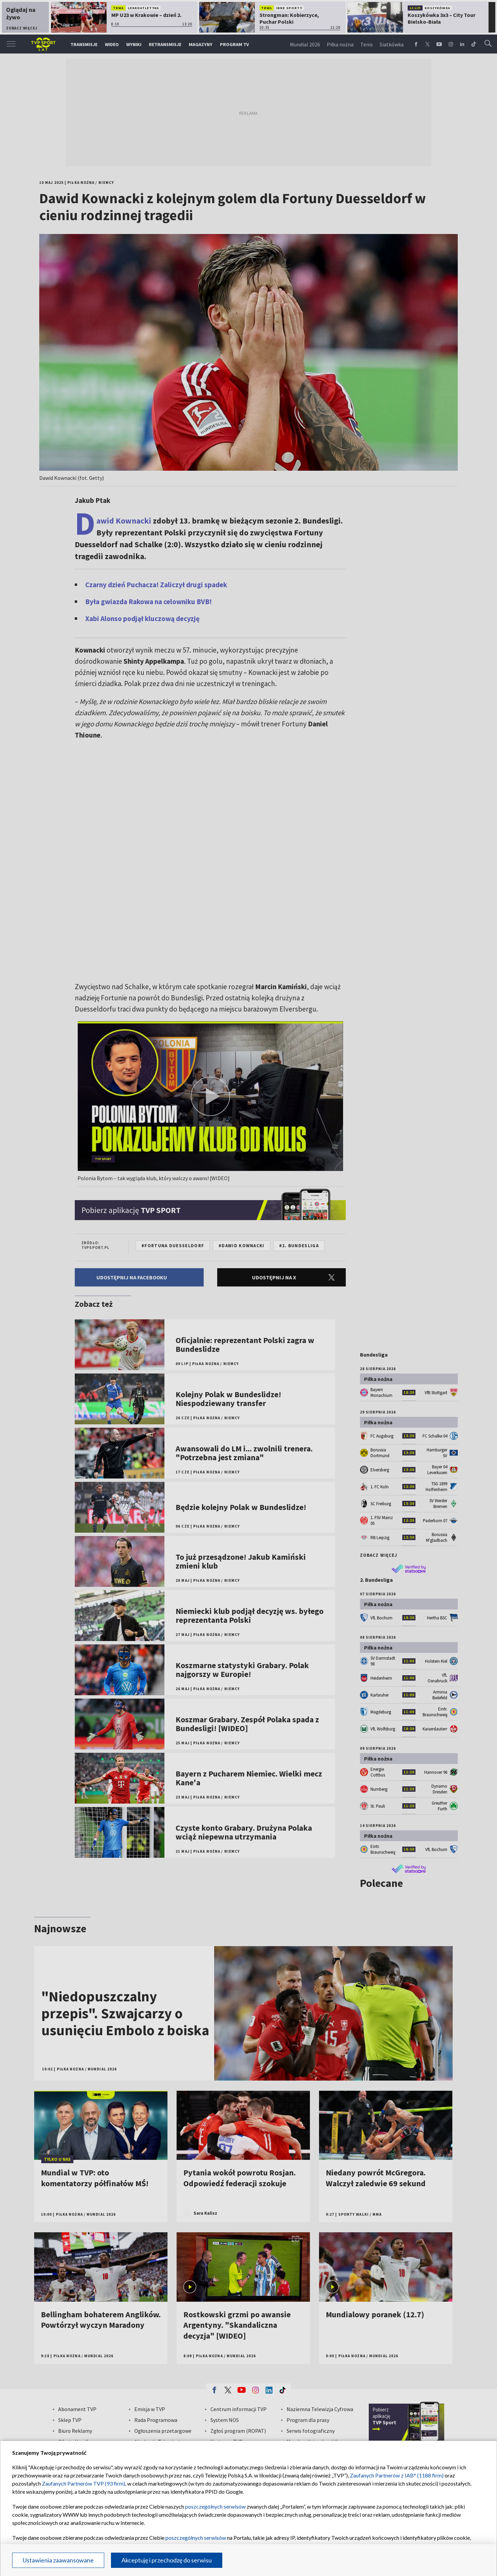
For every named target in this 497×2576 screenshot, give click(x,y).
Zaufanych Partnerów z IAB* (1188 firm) (397, 2475)
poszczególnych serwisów (215, 2506)
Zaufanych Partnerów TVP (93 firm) (83, 2483)
